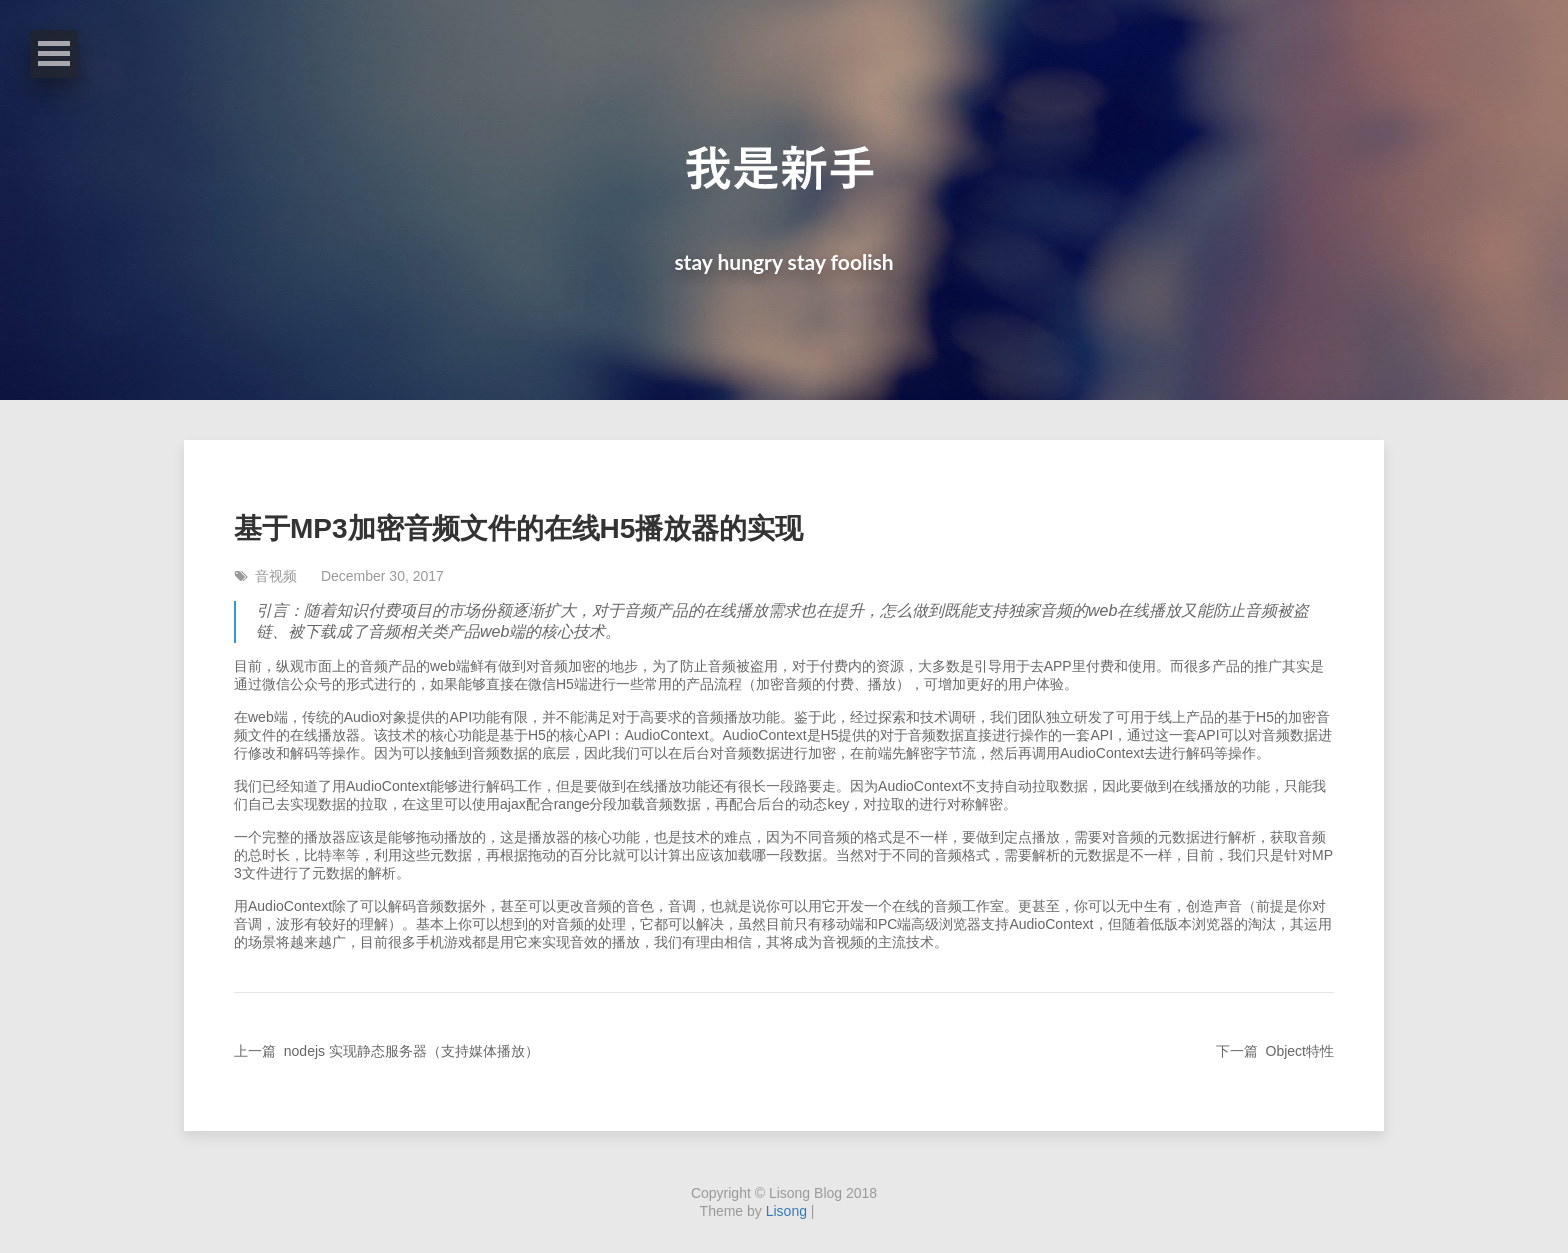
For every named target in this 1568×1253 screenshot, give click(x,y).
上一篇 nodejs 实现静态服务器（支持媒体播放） (386, 1051)
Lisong (786, 1211)
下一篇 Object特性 (1275, 1051)
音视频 (267, 576)
